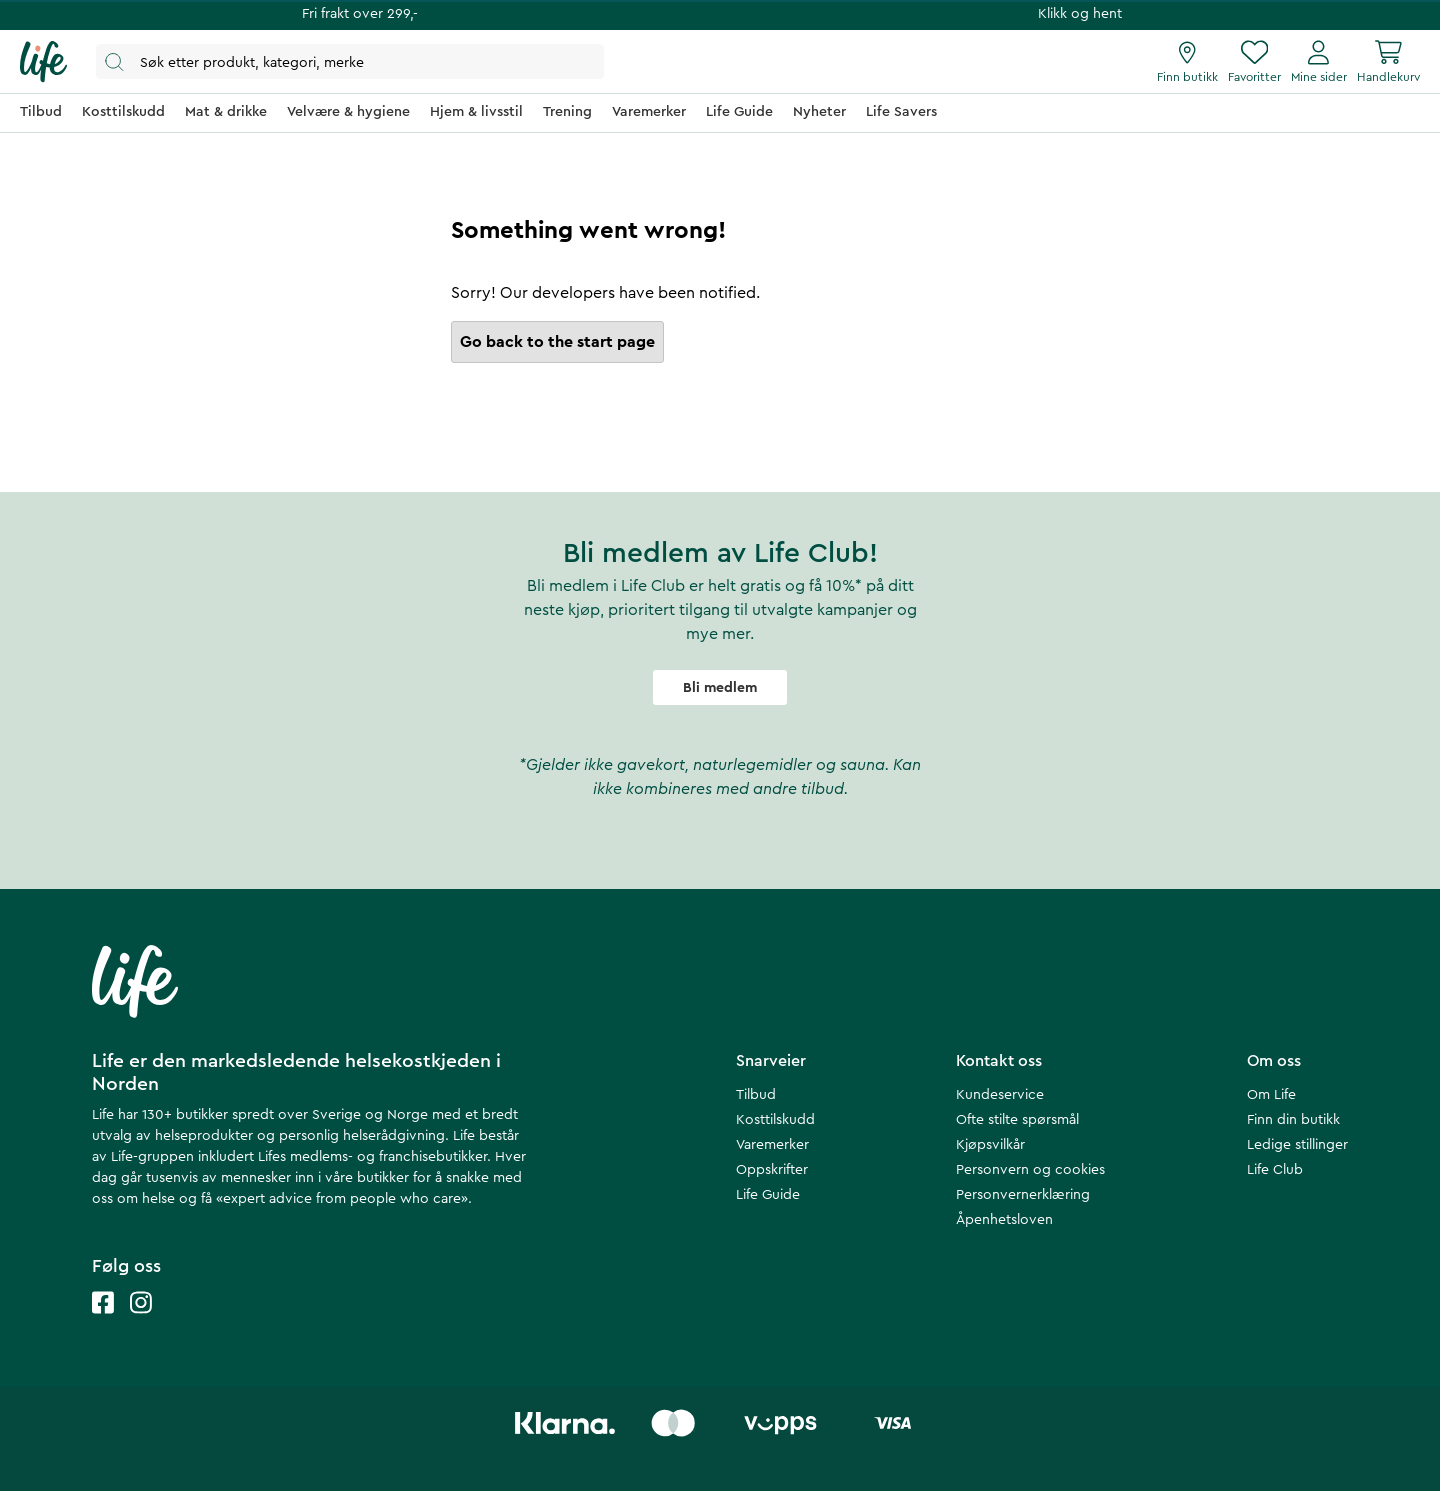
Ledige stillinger (1297, 1145)
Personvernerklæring (1023, 1195)
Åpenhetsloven (1004, 1220)
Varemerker (772, 1145)
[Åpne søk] (350, 61)
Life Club (1275, 1170)
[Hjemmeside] (43, 62)
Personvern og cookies (1030, 1170)
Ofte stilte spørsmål (1017, 1120)
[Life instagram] (141, 1322)
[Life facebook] (103, 1322)
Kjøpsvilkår (990, 1145)
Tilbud (756, 1095)
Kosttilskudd (775, 1120)
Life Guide (768, 1195)
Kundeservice (1000, 1095)
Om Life (1271, 1095)
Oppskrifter (772, 1170)
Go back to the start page (557, 342)
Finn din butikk (1293, 1120)
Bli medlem (720, 688)
